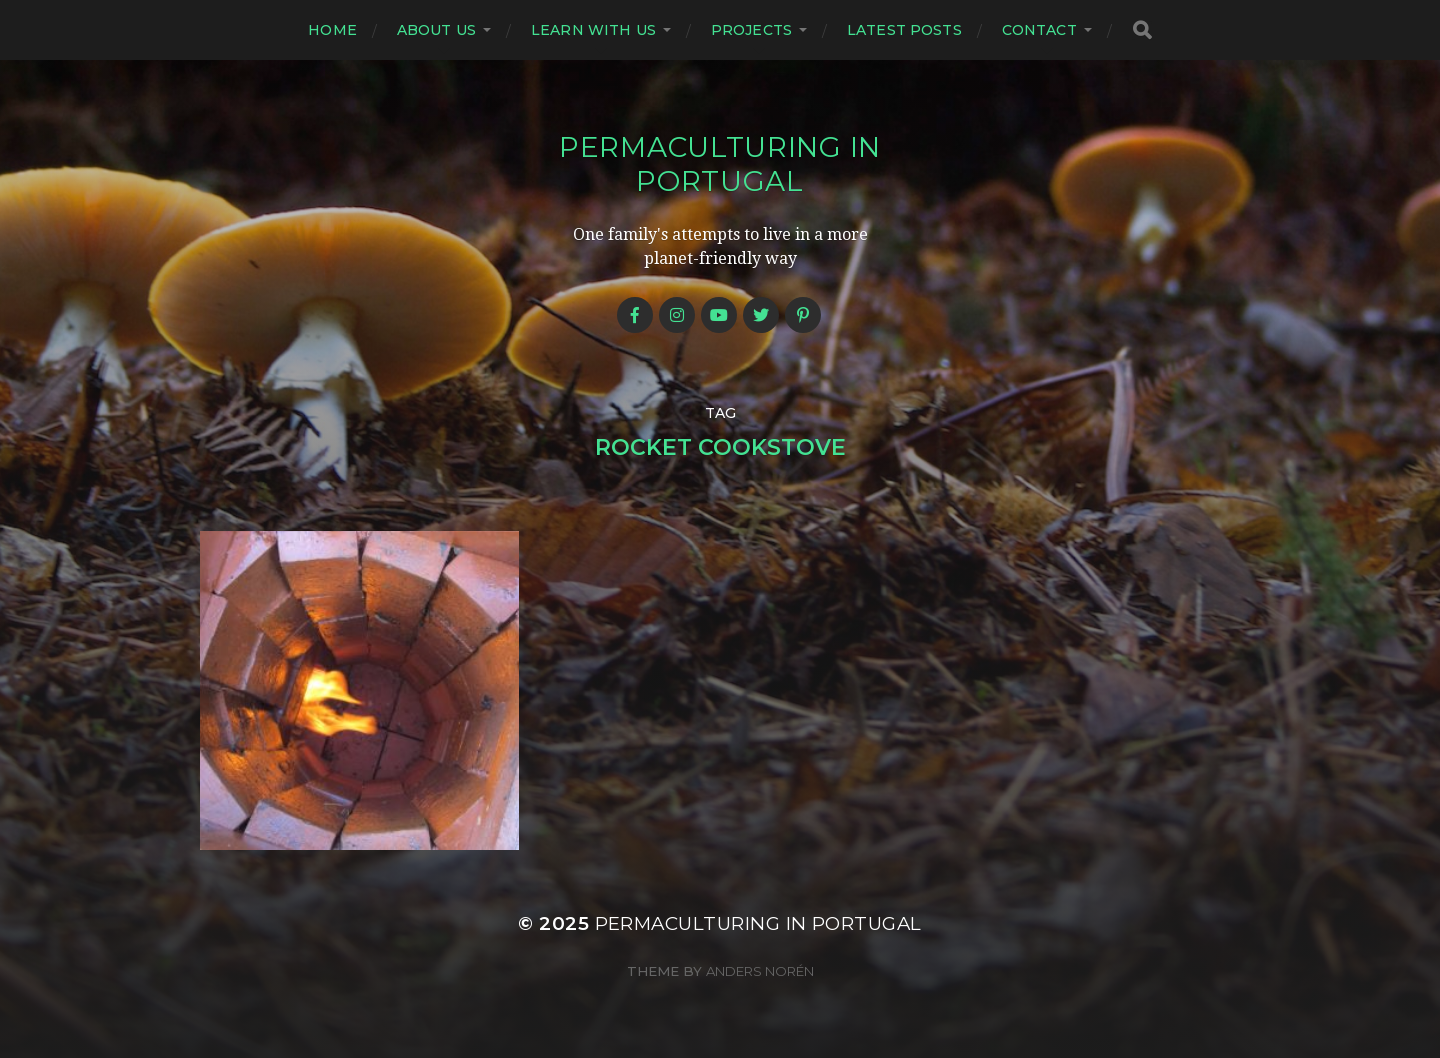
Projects (751, 30)
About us (436, 30)
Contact (1039, 30)
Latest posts (904, 30)
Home (332, 30)
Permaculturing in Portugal (720, 164)
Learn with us (593, 30)
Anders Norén (760, 971)
